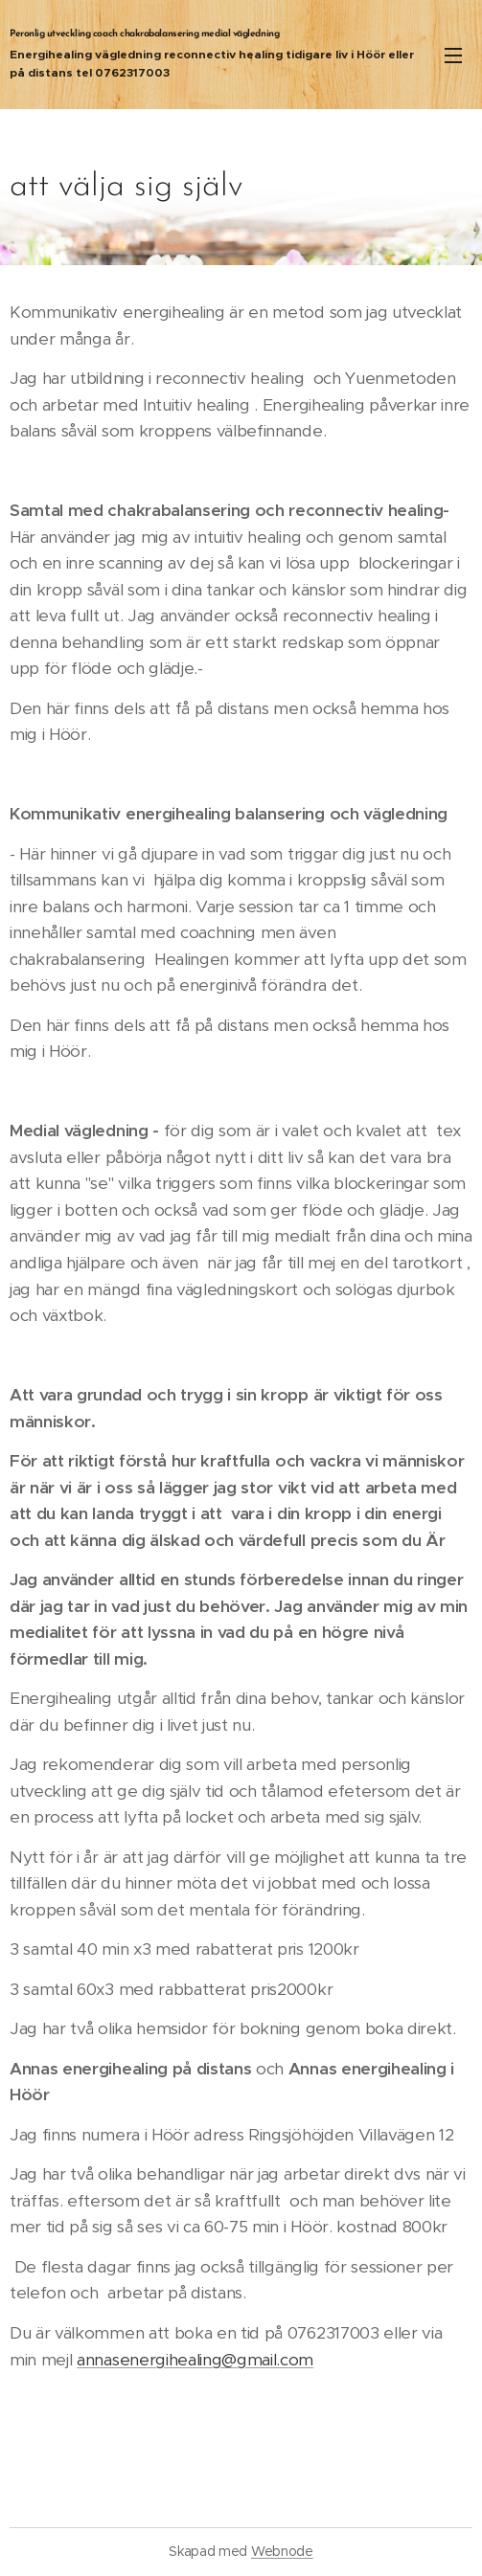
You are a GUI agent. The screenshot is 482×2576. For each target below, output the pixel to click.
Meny (453, 55)
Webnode (282, 2551)
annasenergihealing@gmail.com (195, 2359)
